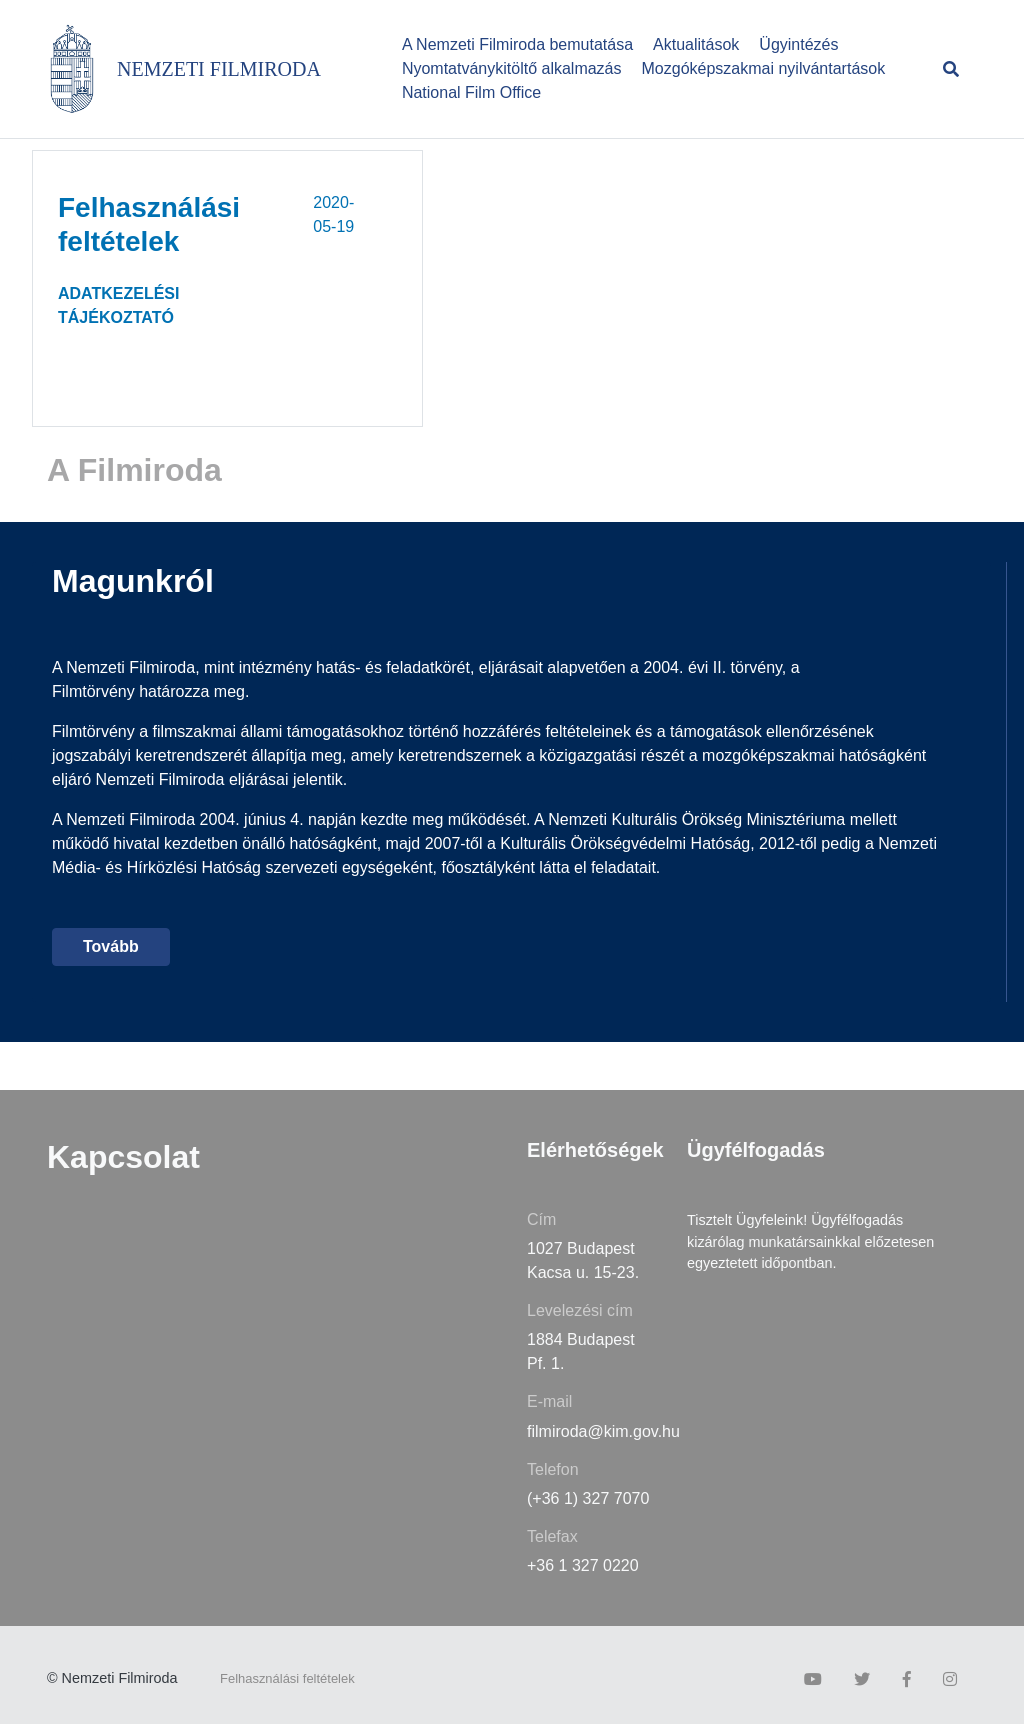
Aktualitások (696, 44)
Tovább (111, 946)
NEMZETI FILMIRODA (219, 69)
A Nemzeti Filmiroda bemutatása (517, 44)
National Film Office (471, 92)
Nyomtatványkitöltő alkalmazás (512, 68)
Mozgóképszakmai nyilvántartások (764, 68)
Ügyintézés (798, 44)
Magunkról (133, 581)
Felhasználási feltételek (287, 1678)
